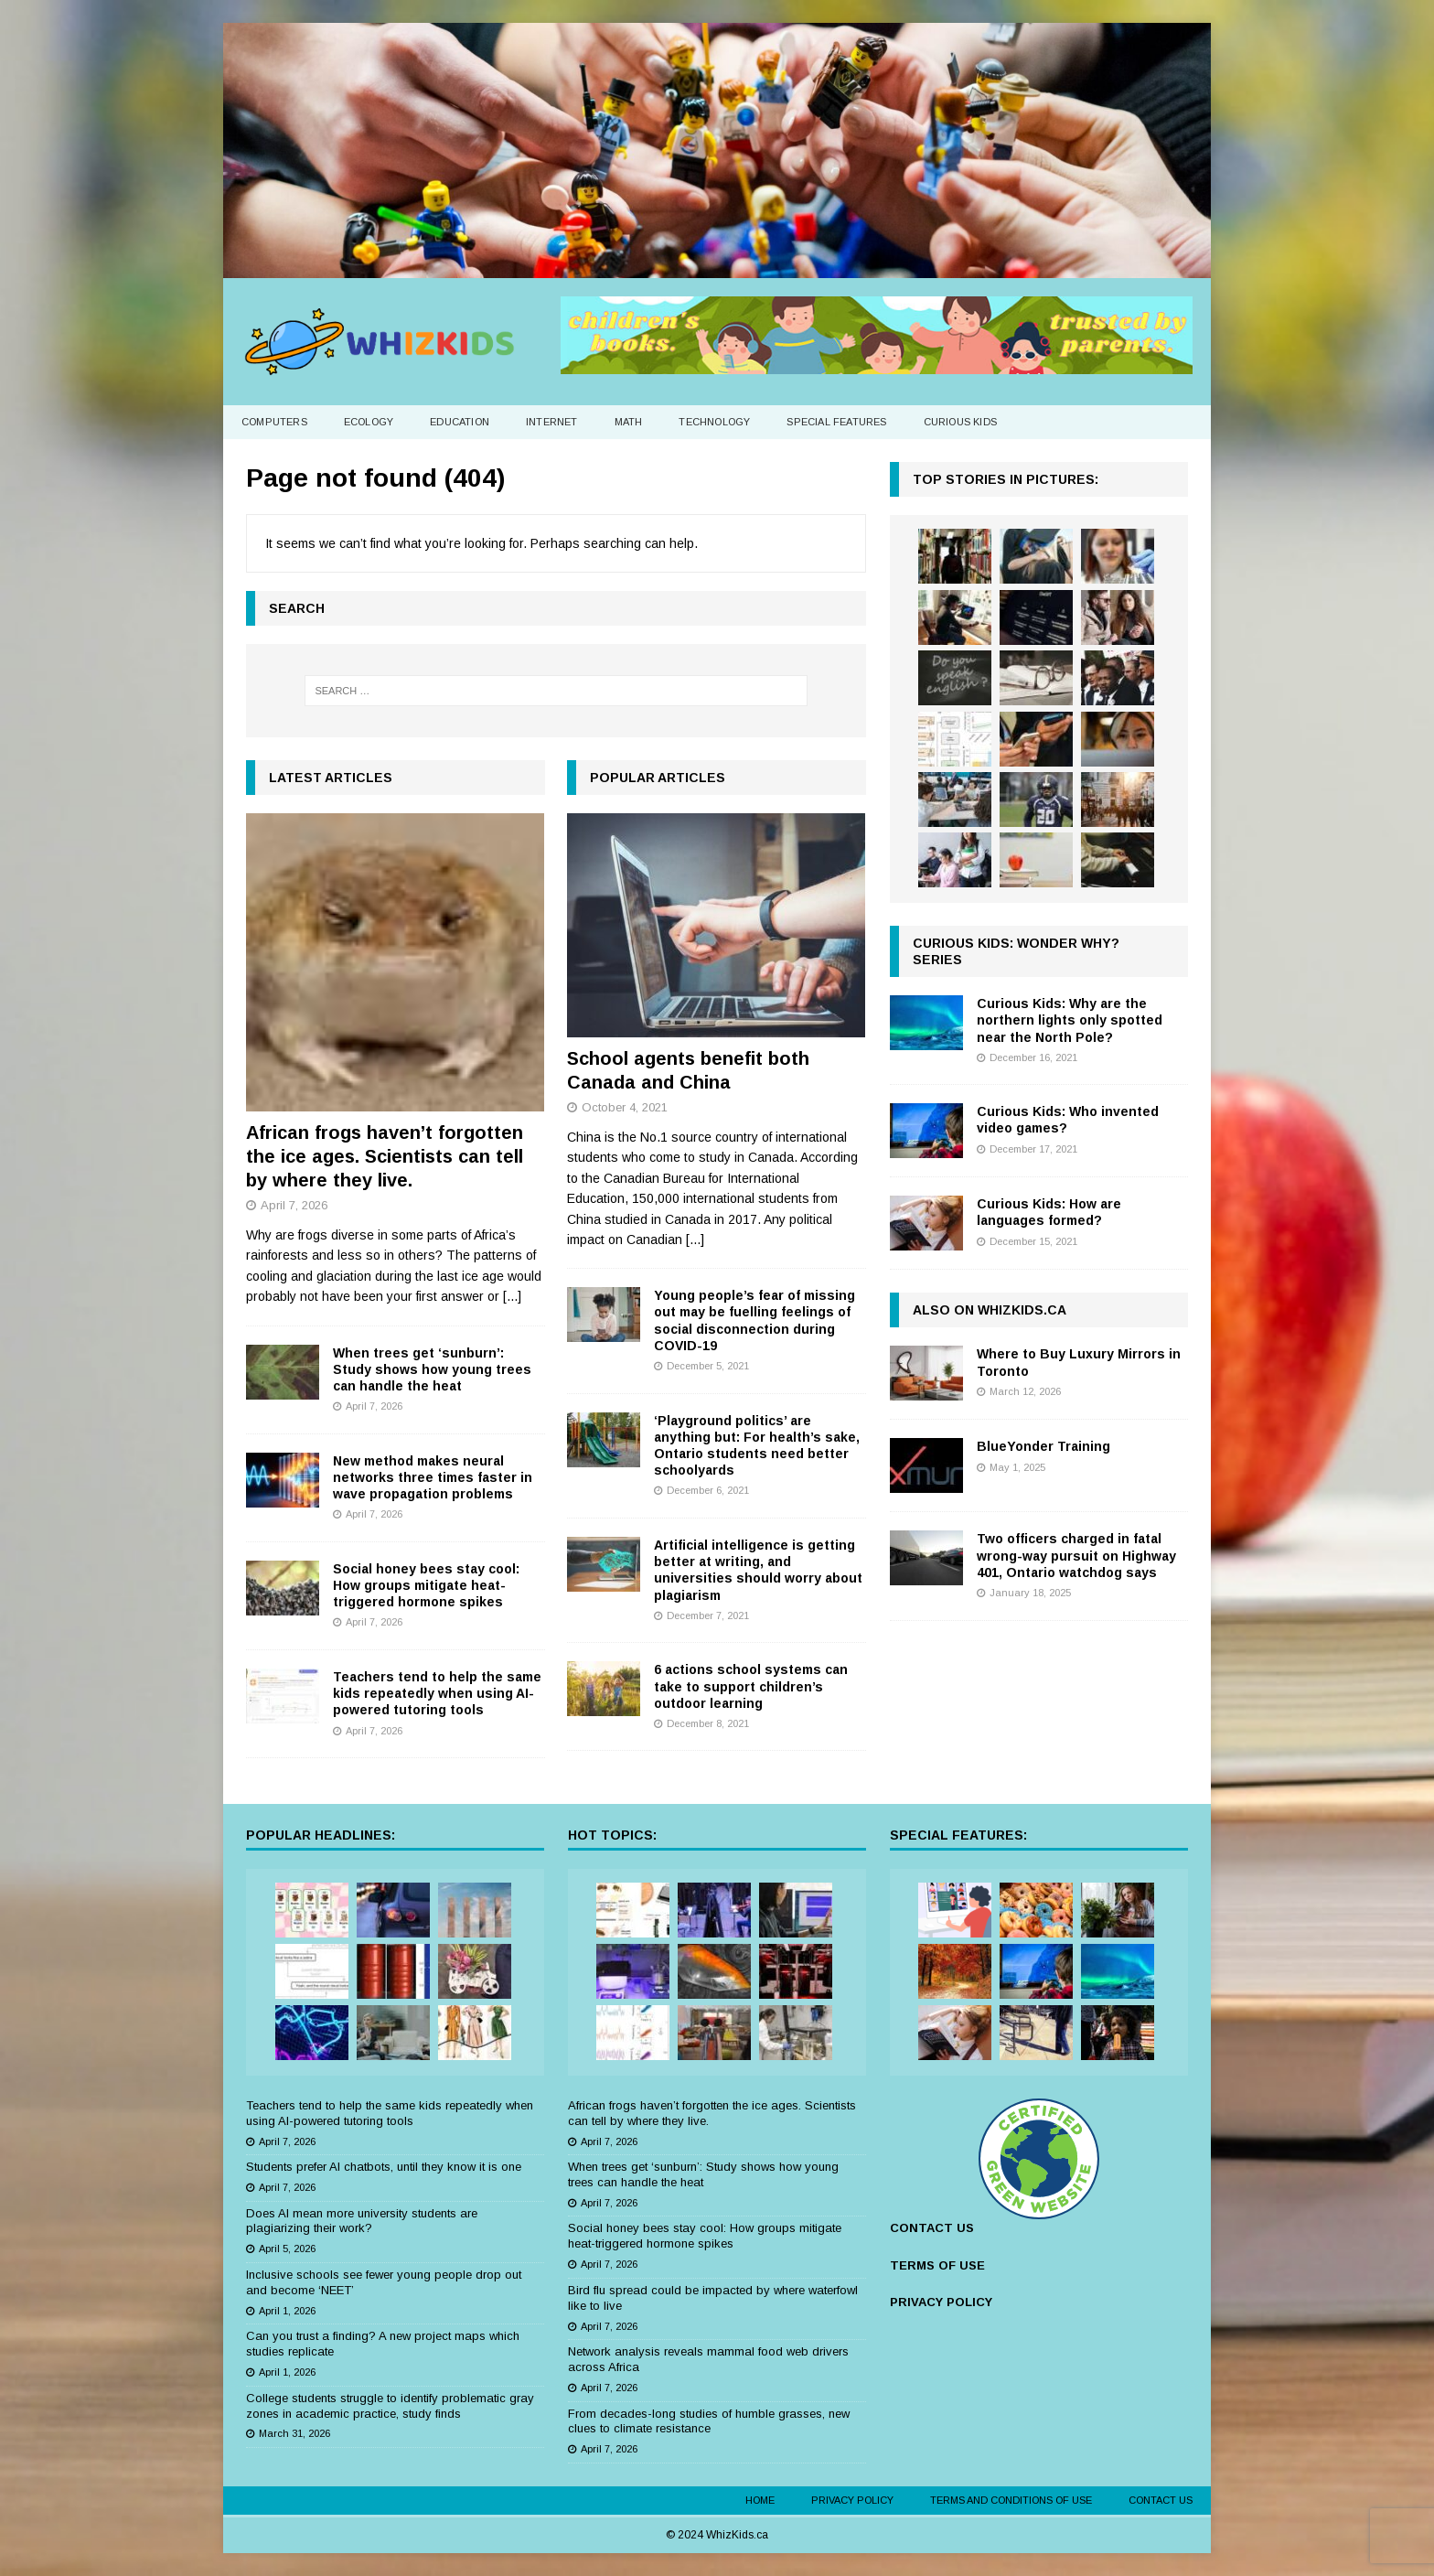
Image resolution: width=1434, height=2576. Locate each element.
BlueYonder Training (1043, 1446)
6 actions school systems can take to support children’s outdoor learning (751, 1686)
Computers (274, 421)
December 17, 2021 (1033, 1148)
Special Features (836, 421)
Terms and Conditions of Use (1011, 2500)
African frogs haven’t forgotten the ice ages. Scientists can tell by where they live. (384, 1156)
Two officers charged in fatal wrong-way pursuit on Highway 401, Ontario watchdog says (1076, 1555)
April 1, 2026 (287, 2310)
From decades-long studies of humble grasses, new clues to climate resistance (709, 2421)
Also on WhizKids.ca (989, 1310)
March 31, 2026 (294, 2433)
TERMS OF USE (937, 2265)
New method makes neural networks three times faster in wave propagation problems (432, 1477)
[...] (512, 1296)
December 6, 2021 (708, 1490)
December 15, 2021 (1033, 1241)
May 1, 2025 (1017, 1467)
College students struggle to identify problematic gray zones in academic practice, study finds (390, 2405)
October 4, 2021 (625, 1107)
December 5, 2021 (708, 1365)
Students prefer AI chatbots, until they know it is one (383, 2167)
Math (629, 421)
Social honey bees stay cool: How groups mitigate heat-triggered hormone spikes (426, 1585)
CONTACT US (932, 2228)
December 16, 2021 (1033, 1057)
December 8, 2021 (708, 1723)
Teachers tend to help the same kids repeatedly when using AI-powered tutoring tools (437, 1693)
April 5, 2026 (287, 2248)
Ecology (368, 421)
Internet (552, 421)
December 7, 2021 (708, 1615)
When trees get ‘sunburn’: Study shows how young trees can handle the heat (432, 1369)
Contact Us (1161, 2500)
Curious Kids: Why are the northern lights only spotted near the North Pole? (1069, 1020)
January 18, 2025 (1030, 1592)
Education (459, 421)
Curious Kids (960, 421)
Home (760, 2500)
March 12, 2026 (1025, 1391)
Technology (714, 421)
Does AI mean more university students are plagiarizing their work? (361, 2221)
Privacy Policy (852, 2500)
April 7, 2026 (294, 1205)
